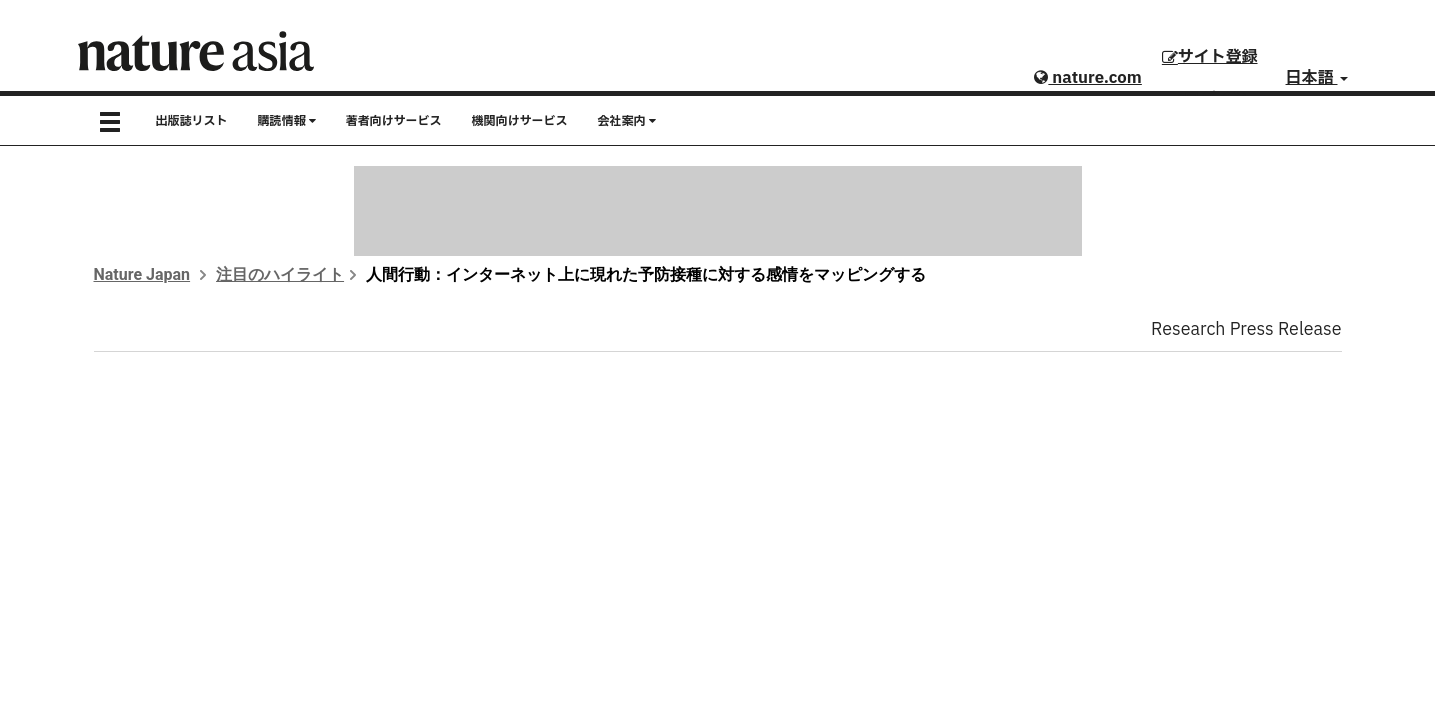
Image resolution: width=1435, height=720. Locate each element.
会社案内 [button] (627, 121)
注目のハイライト (280, 274)
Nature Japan (142, 274)
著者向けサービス (394, 121)
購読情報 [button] (287, 121)
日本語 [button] (1317, 78)
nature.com (1087, 78)
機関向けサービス (520, 121)
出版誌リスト (192, 121)
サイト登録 (1210, 57)
